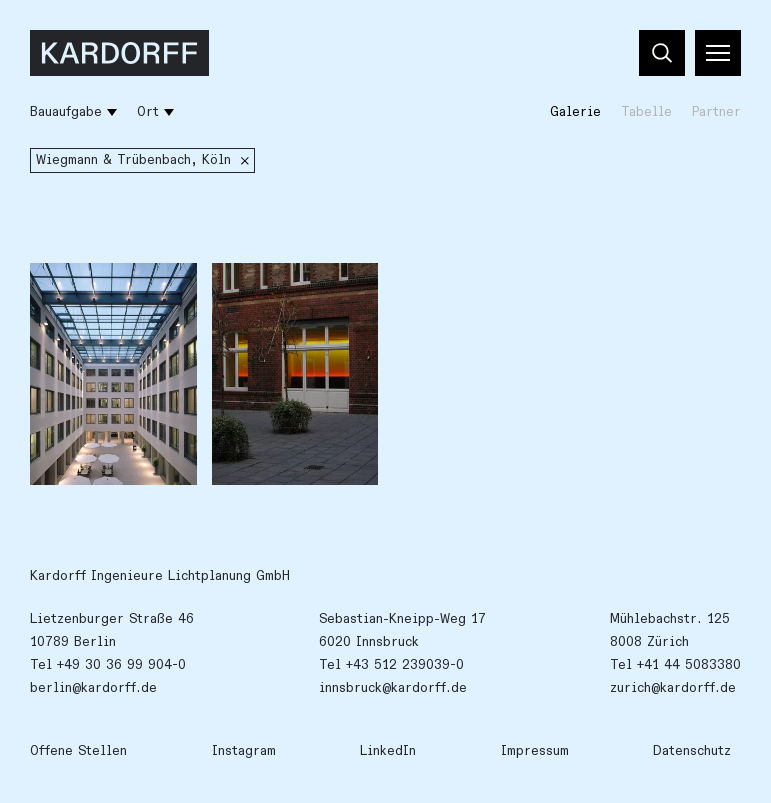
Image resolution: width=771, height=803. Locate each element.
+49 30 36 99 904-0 (121, 665)
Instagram (244, 751)
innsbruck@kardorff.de (393, 688)
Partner (716, 112)
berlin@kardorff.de (93, 688)
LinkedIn (388, 751)
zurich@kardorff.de (673, 688)
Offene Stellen (78, 751)
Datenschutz (692, 751)
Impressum (535, 751)
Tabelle (646, 112)
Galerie (575, 112)
